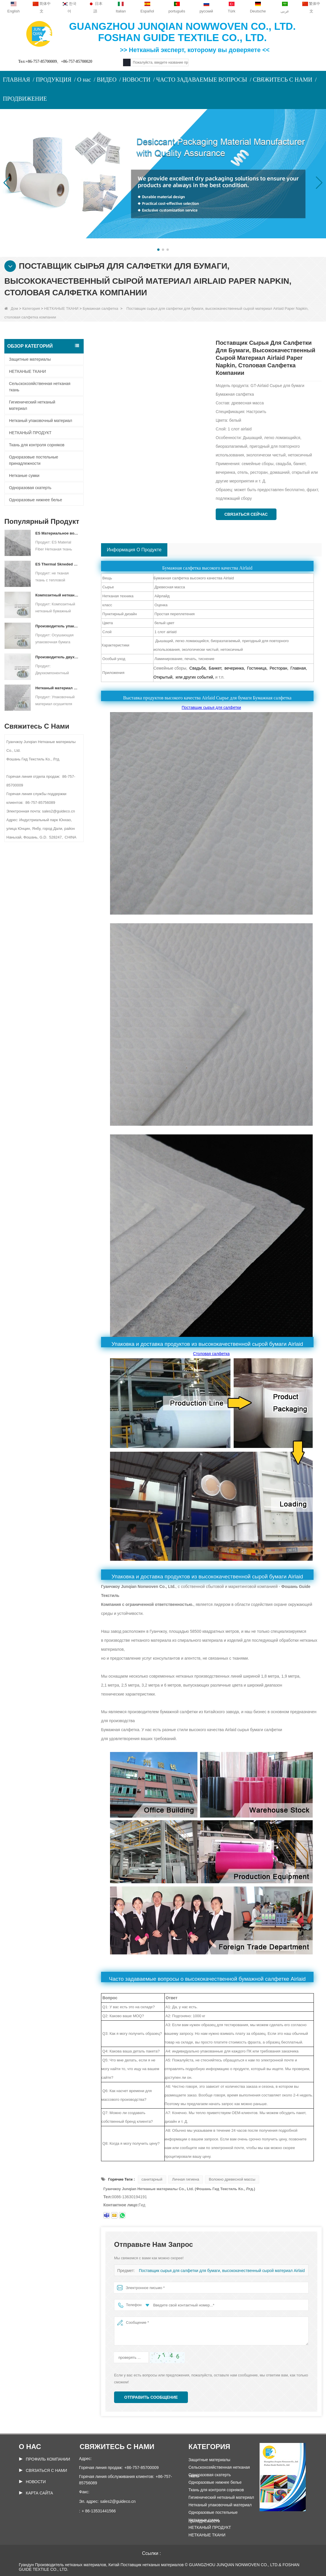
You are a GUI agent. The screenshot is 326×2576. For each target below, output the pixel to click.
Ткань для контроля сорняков (37, 445)
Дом (11, 308)
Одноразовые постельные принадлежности (33, 460)
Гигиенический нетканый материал (32, 405)
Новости (36, 2481)
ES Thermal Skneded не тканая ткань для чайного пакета (56, 564)
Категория (31, 308)
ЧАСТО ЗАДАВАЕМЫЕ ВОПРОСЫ (201, 79)
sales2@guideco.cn (117, 2501)
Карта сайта (39, 2493)
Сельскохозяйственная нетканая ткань (39, 386)
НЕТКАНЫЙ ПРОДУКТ (30, 432)
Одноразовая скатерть (30, 487)
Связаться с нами (46, 2470)
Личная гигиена (185, 2179)
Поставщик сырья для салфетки (211, 707)
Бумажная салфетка (100, 308)
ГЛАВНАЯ (16, 79)
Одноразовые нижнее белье (35, 499)
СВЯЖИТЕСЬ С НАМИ (282, 79)
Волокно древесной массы (232, 2179)
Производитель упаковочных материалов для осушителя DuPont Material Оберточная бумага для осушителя (56, 626)
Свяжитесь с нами (117, 2446)
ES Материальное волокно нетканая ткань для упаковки (56, 533)
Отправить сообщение (151, 2397)
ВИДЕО (106, 79)
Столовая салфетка (211, 1354)
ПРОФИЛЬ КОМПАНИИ (48, 2459)
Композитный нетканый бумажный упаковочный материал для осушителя (56, 595)
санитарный (152, 2179)
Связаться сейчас (246, 514)
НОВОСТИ (136, 79)
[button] (158, 249)
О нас (84, 79)
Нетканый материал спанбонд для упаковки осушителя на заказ (56, 688)
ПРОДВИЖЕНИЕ (25, 98)
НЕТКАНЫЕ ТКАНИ (61, 308)
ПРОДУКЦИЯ (54, 79)
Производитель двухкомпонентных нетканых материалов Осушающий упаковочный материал (56, 657)
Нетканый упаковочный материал (40, 420)
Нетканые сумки (24, 475)
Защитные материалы (30, 359)
